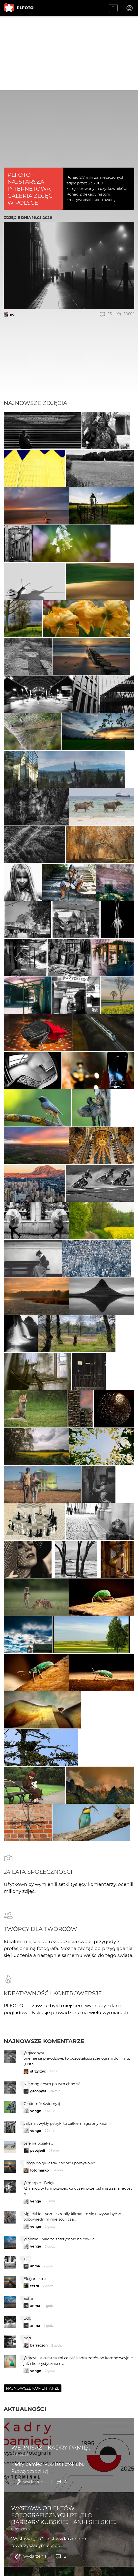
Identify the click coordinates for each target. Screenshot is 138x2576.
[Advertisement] (69, 53)
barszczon (39, 2345)
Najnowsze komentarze (44, 2041)
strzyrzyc (38, 2071)
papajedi (37, 2150)
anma (35, 2266)
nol (12, 314)
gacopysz (38, 2091)
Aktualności (25, 2408)
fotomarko (39, 2170)
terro (34, 2286)
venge (35, 2111)
